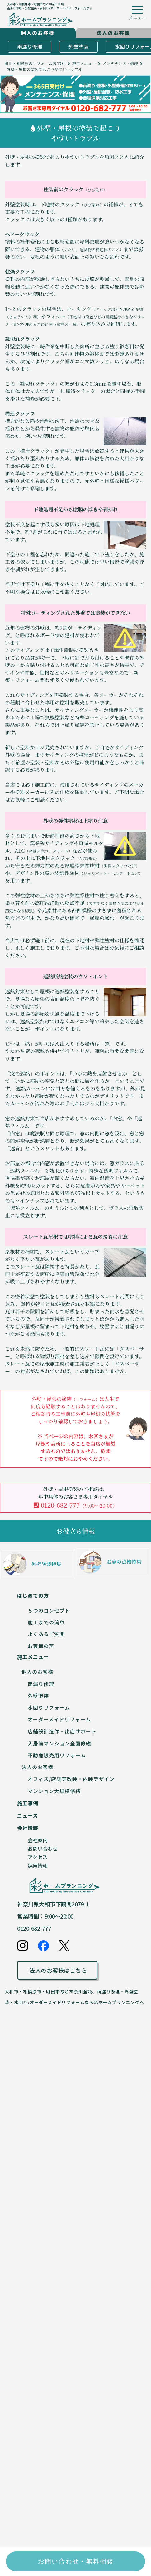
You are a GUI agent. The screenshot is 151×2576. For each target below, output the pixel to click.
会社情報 (27, 1828)
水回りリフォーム (49, 1707)
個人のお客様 (37, 1671)
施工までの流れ (46, 1622)
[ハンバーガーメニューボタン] (137, 13)
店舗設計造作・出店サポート (62, 1731)
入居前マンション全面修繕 (59, 1743)
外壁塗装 (78, 46)
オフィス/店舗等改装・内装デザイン (71, 1778)
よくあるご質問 (46, 1634)
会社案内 (38, 1840)
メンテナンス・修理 (120, 63)
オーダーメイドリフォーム (59, 1719)
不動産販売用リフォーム (57, 1755)
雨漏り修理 (29, 46)
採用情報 (38, 1865)
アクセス (37, 1857)
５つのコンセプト (49, 1610)
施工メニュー (84, 63)
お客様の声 (41, 1646)
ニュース (27, 1815)
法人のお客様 (37, 1767)
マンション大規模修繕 (54, 1791)
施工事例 (27, 1803)
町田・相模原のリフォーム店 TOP (35, 63)
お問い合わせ (43, 1848)
